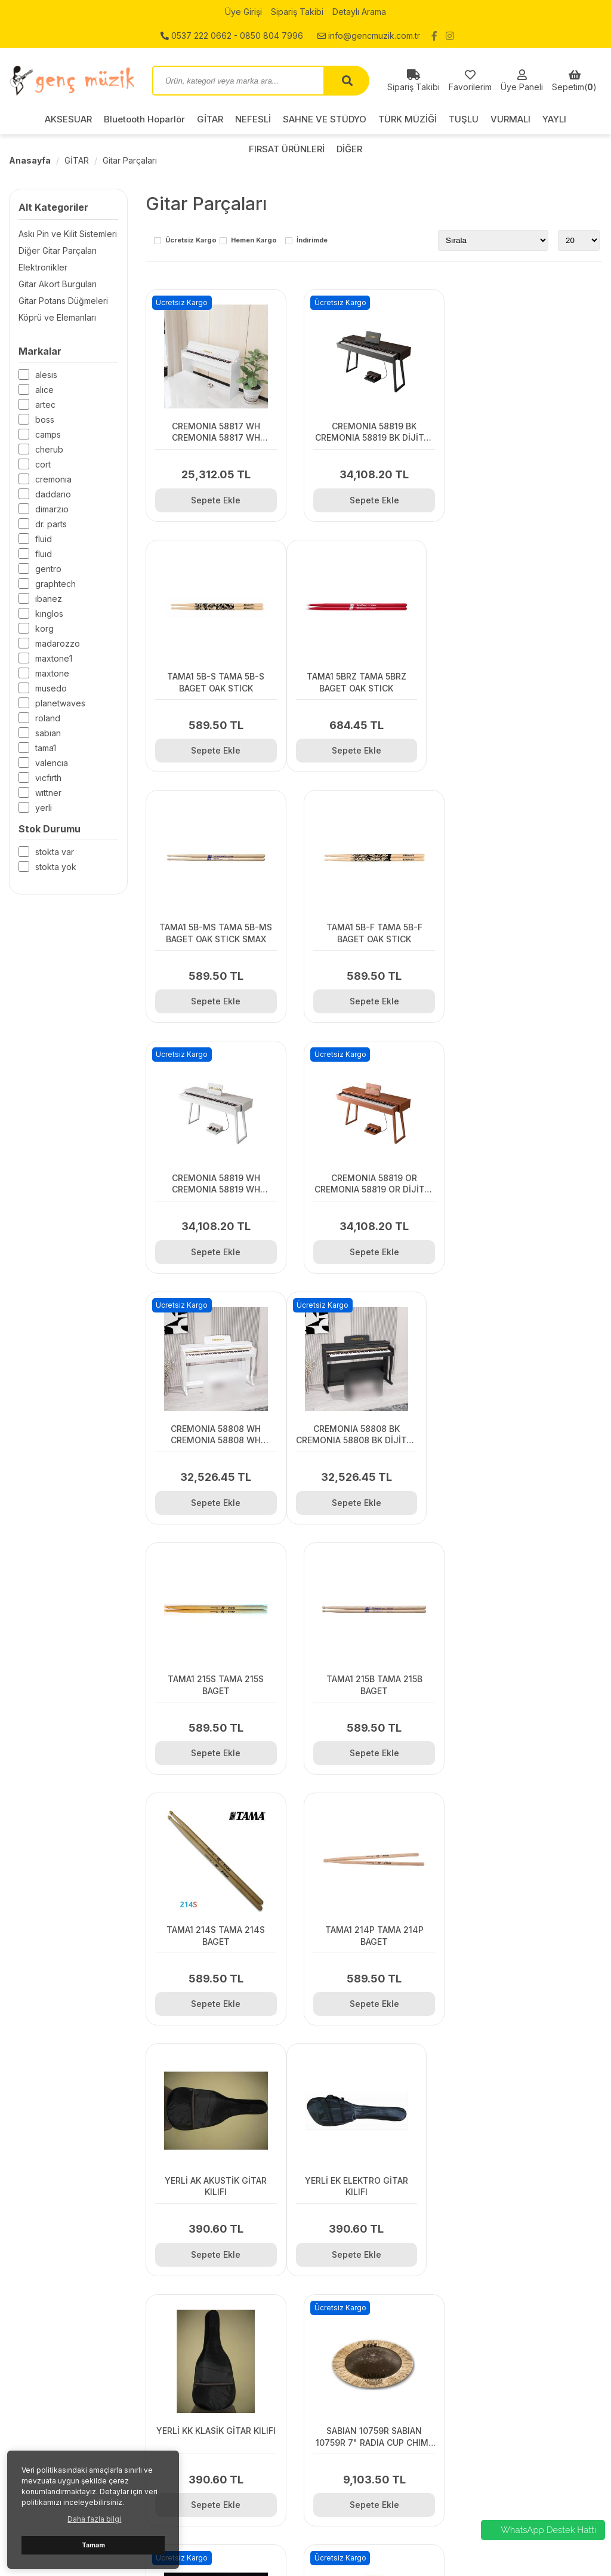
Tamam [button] (93, 2545)
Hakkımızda (184, 2384)
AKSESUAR (68, 119)
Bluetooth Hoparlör (144, 119)
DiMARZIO (52, 509)
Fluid (43, 539)
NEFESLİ (253, 119)
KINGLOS (49, 613)
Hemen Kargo (254, 240)
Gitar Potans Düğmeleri (63, 301)
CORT (43, 464)
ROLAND (47, 718)
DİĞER (479, 2504)
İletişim (175, 2353)
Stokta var (54, 852)
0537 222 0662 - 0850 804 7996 (232, 35)
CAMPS (48, 434)
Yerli (43, 808)
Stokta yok (55, 867)
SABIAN (48, 733)
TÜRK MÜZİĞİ (407, 119)
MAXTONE (52, 673)
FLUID (43, 554)
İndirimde (312, 240)
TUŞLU (464, 119)
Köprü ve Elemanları (57, 317)
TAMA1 (45, 748)
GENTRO (48, 569)
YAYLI (554, 119)
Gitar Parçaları (130, 160)
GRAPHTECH (55, 584)
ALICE (44, 390)
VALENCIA (51, 763)
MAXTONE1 (53, 658)
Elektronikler (42, 267)
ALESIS (46, 375)
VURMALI (510, 119)
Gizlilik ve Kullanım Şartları (212, 2369)
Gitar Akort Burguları (57, 284)
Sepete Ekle (215, 499)
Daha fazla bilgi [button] (94, 2518)
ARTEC (45, 404)
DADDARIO (53, 494)
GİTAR (210, 119)
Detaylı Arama (359, 12)
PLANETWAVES (60, 703)
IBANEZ (48, 599)
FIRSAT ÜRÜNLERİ (502, 2489)
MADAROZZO (57, 643)
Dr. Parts (51, 524)
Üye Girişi (243, 12)
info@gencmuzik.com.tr (368, 35)
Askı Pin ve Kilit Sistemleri (67, 234)
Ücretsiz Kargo (191, 240)
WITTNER (48, 793)
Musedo (51, 688)
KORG (44, 628)
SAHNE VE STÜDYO (324, 119)
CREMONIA (53, 479)
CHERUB (49, 449)
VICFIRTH (48, 778)
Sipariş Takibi (297, 12)
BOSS (44, 419)
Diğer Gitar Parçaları (57, 250)
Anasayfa (30, 160)
